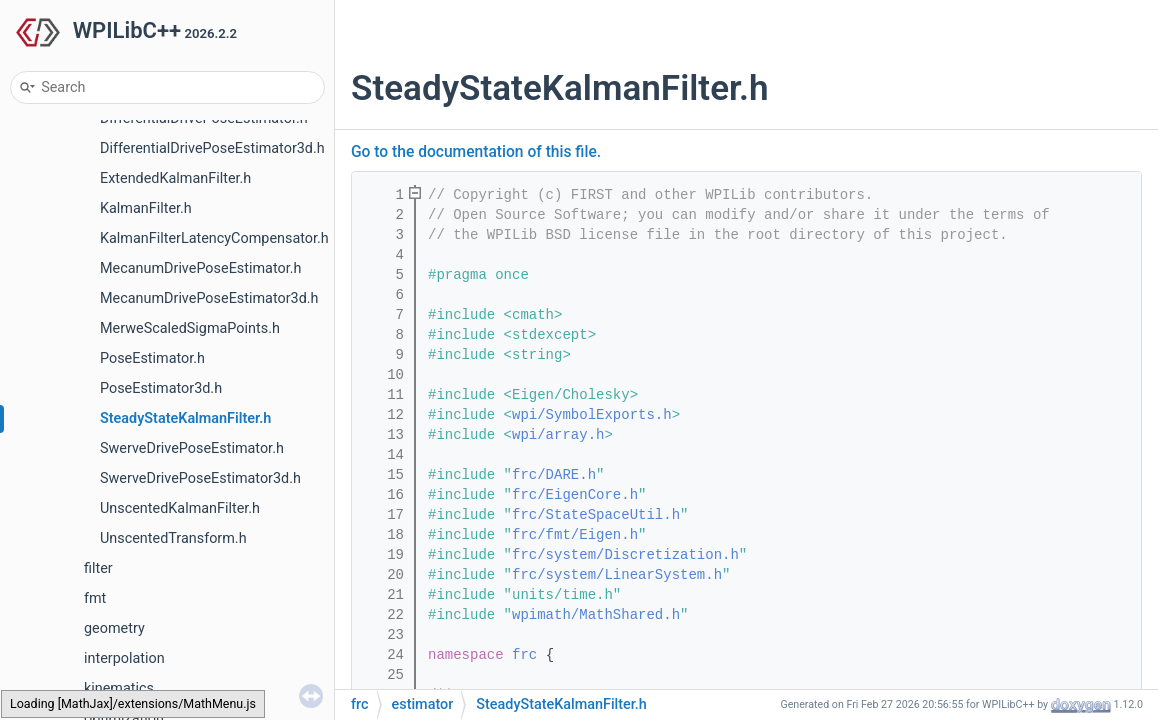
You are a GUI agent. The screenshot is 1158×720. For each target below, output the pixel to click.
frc (524, 655)
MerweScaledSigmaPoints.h (190, 328)
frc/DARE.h (554, 475)
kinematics (119, 688)
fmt (95, 598)
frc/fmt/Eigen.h (575, 535)
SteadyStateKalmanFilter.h (185, 418)
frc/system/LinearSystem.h (617, 575)
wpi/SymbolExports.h (592, 415)
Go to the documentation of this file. (476, 152)
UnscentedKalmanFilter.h (180, 508)
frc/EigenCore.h (575, 495)
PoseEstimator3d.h (161, 388)
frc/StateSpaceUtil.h (596, 515)
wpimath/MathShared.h (596, 615)
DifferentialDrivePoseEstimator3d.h (212, 148)
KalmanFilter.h (146, 208)
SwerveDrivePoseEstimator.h (192, 448)
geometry (114, 628)
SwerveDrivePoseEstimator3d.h (200, 478)
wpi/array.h (558, 435)
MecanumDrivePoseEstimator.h (200, 268)
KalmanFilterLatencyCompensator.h (214, 238)
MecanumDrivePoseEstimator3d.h (209, 298)
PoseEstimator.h (152, 358)
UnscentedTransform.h (173, 538)
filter (98, 568)
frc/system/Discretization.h (625, 555)
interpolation (124, 658)
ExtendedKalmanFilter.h (175, 178)
